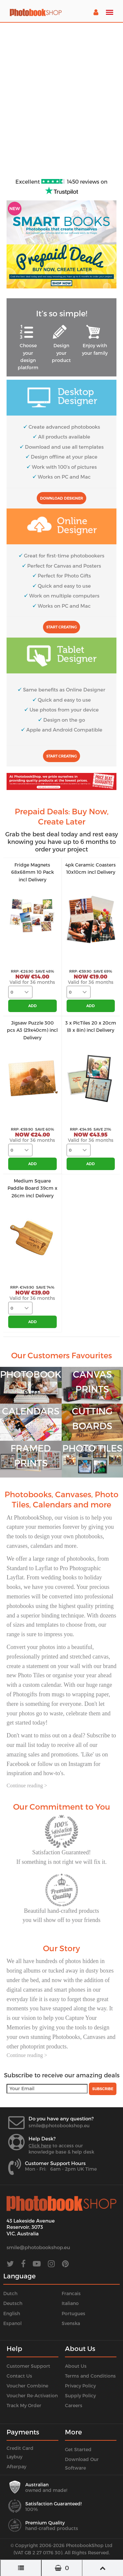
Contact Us (19, 2376)
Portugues (73, 2313)
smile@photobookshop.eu (59, 2125)
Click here (40, 2145)
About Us (76, 2366)
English (11, 2313)
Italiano (70, 2303)
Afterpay (16, 2466)
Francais (71, 2293)
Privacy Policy (80, 2385)
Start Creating (61, 627)
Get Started (78, 2449)
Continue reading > (27, 1785)
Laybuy (14, 2456)
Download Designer (61, 498)
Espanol (12, 2323)
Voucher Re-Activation (32, 2395)
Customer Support (28, 2366)
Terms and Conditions (90, 2376)
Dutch (10, 2293)
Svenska (71, 2323)
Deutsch (12, 2303)
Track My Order (24, 2405)
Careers (73, 2405)
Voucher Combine (27, 2385)
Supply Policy (80, 2395)
